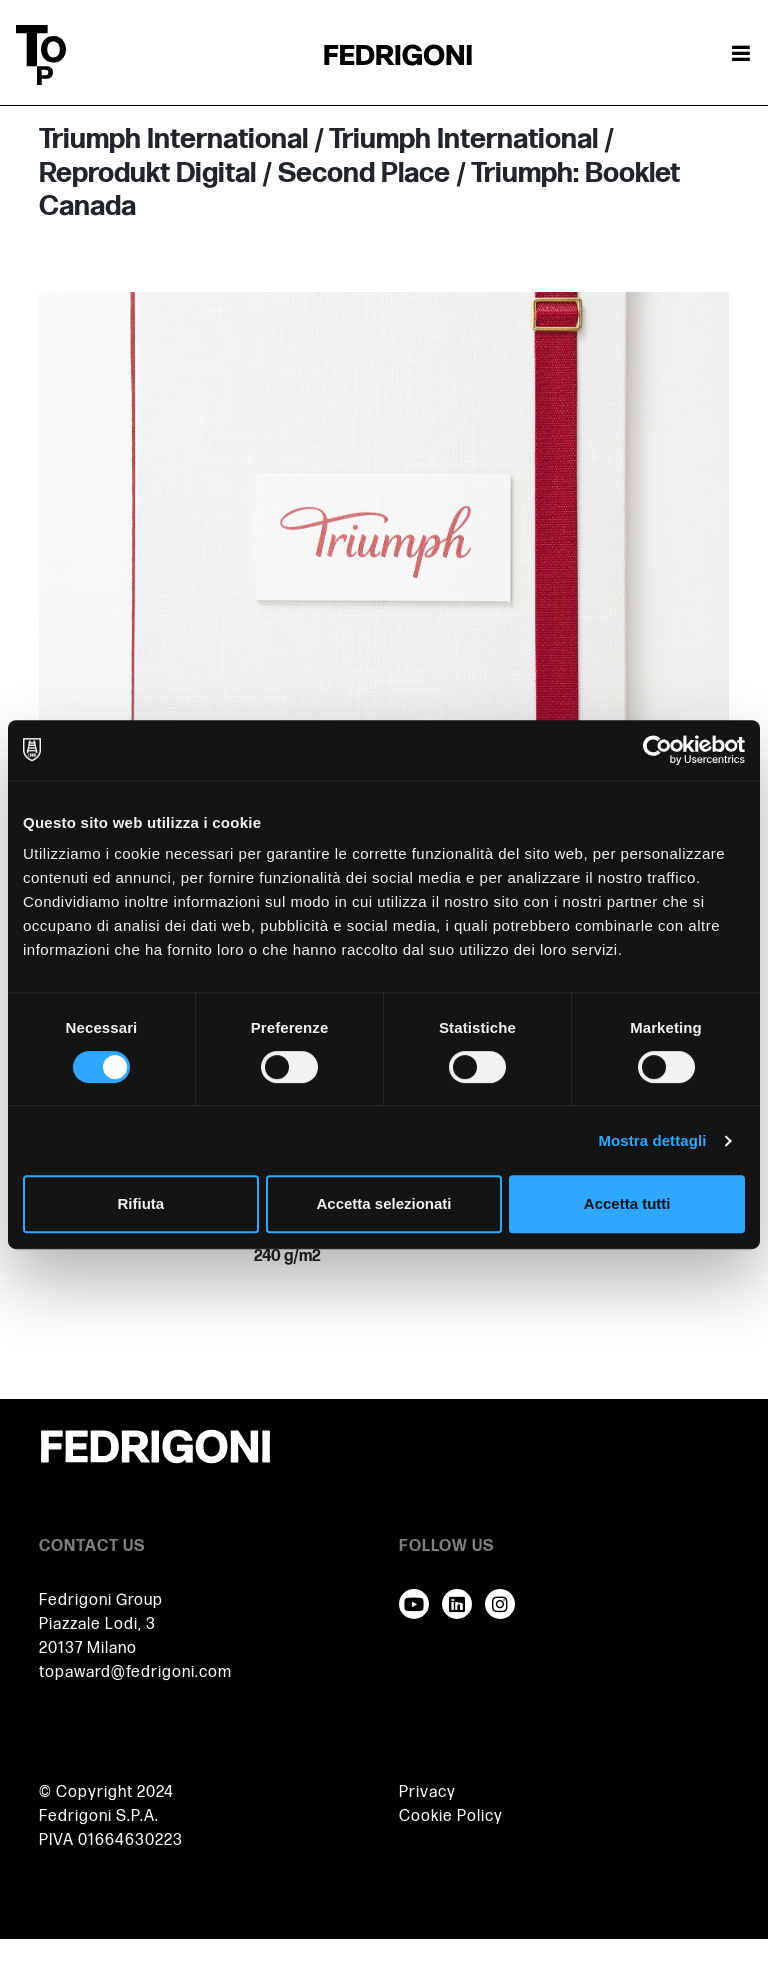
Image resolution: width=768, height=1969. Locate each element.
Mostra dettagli (652, 1140)
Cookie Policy (451, 1816)
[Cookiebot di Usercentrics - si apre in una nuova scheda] (657, 750)
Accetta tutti (627, 1203)
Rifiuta (140, 1203)
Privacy (427, 1792)
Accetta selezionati (383, 1203)
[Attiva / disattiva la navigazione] (741, 55)
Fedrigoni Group (101, 1600)
